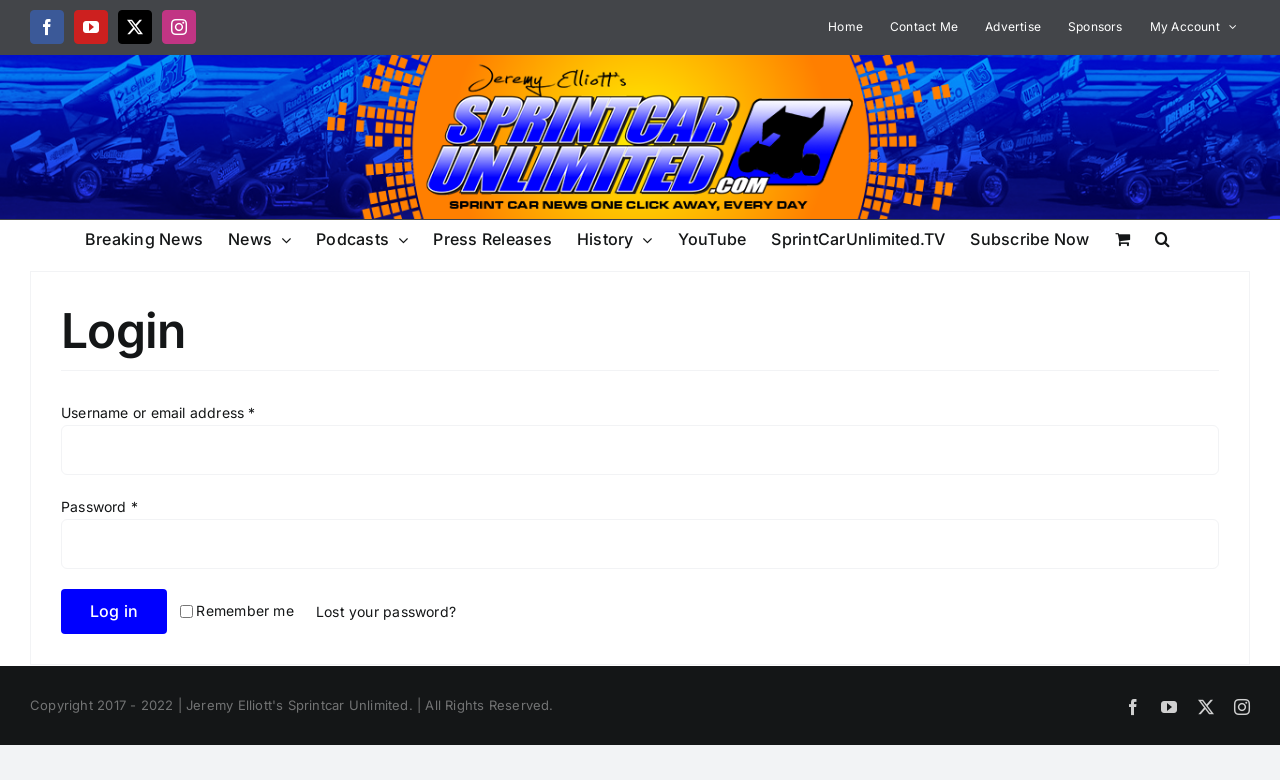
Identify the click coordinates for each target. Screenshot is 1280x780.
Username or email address (158, 412)
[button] (1162, 237)
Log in (114, 611)
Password (99, 506)
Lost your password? (386, 611)
